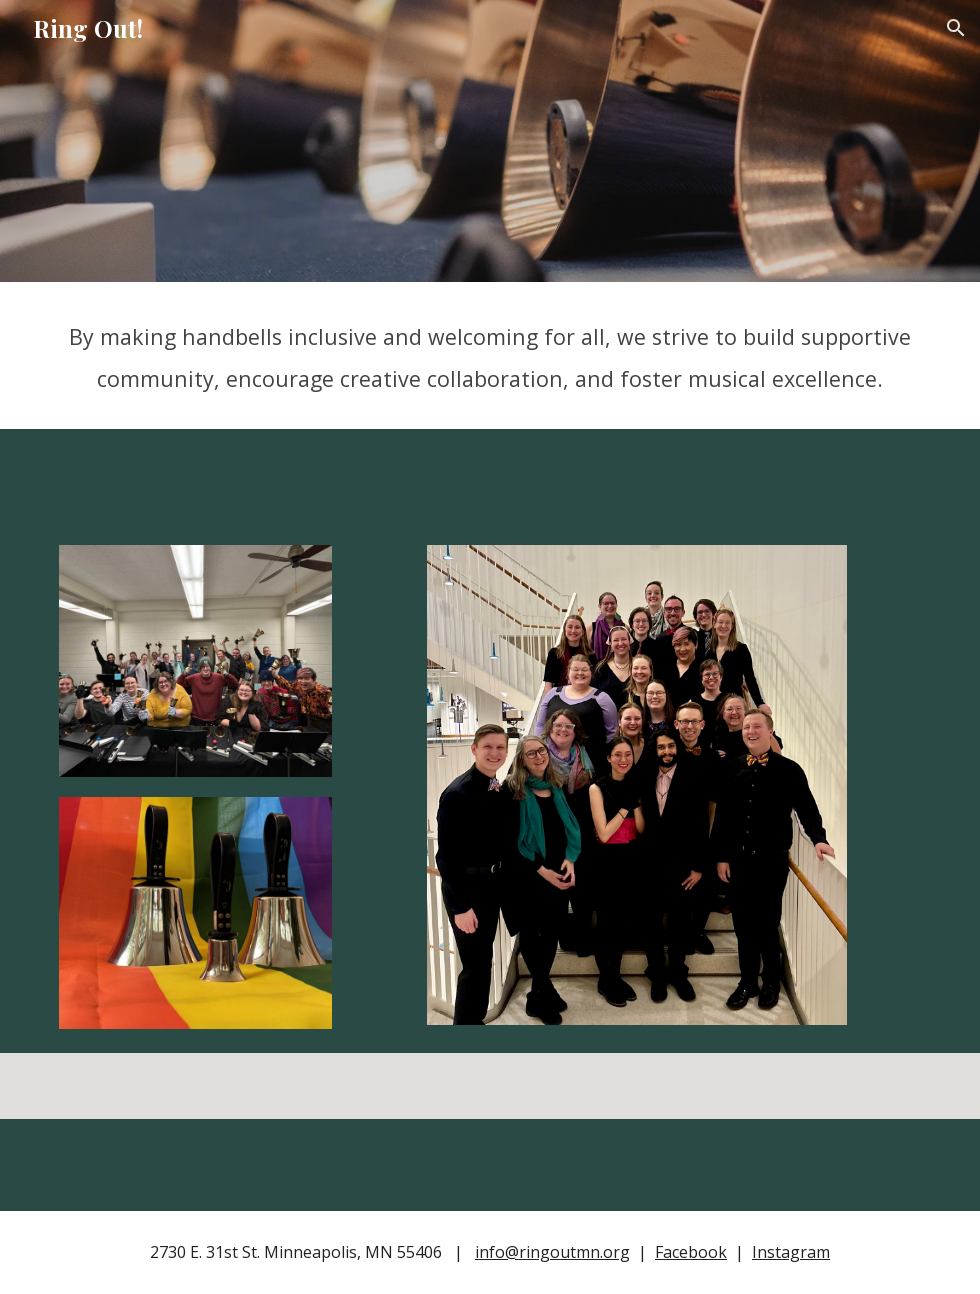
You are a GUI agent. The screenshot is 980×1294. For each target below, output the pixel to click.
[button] (956, 28)
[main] (490, 355)
